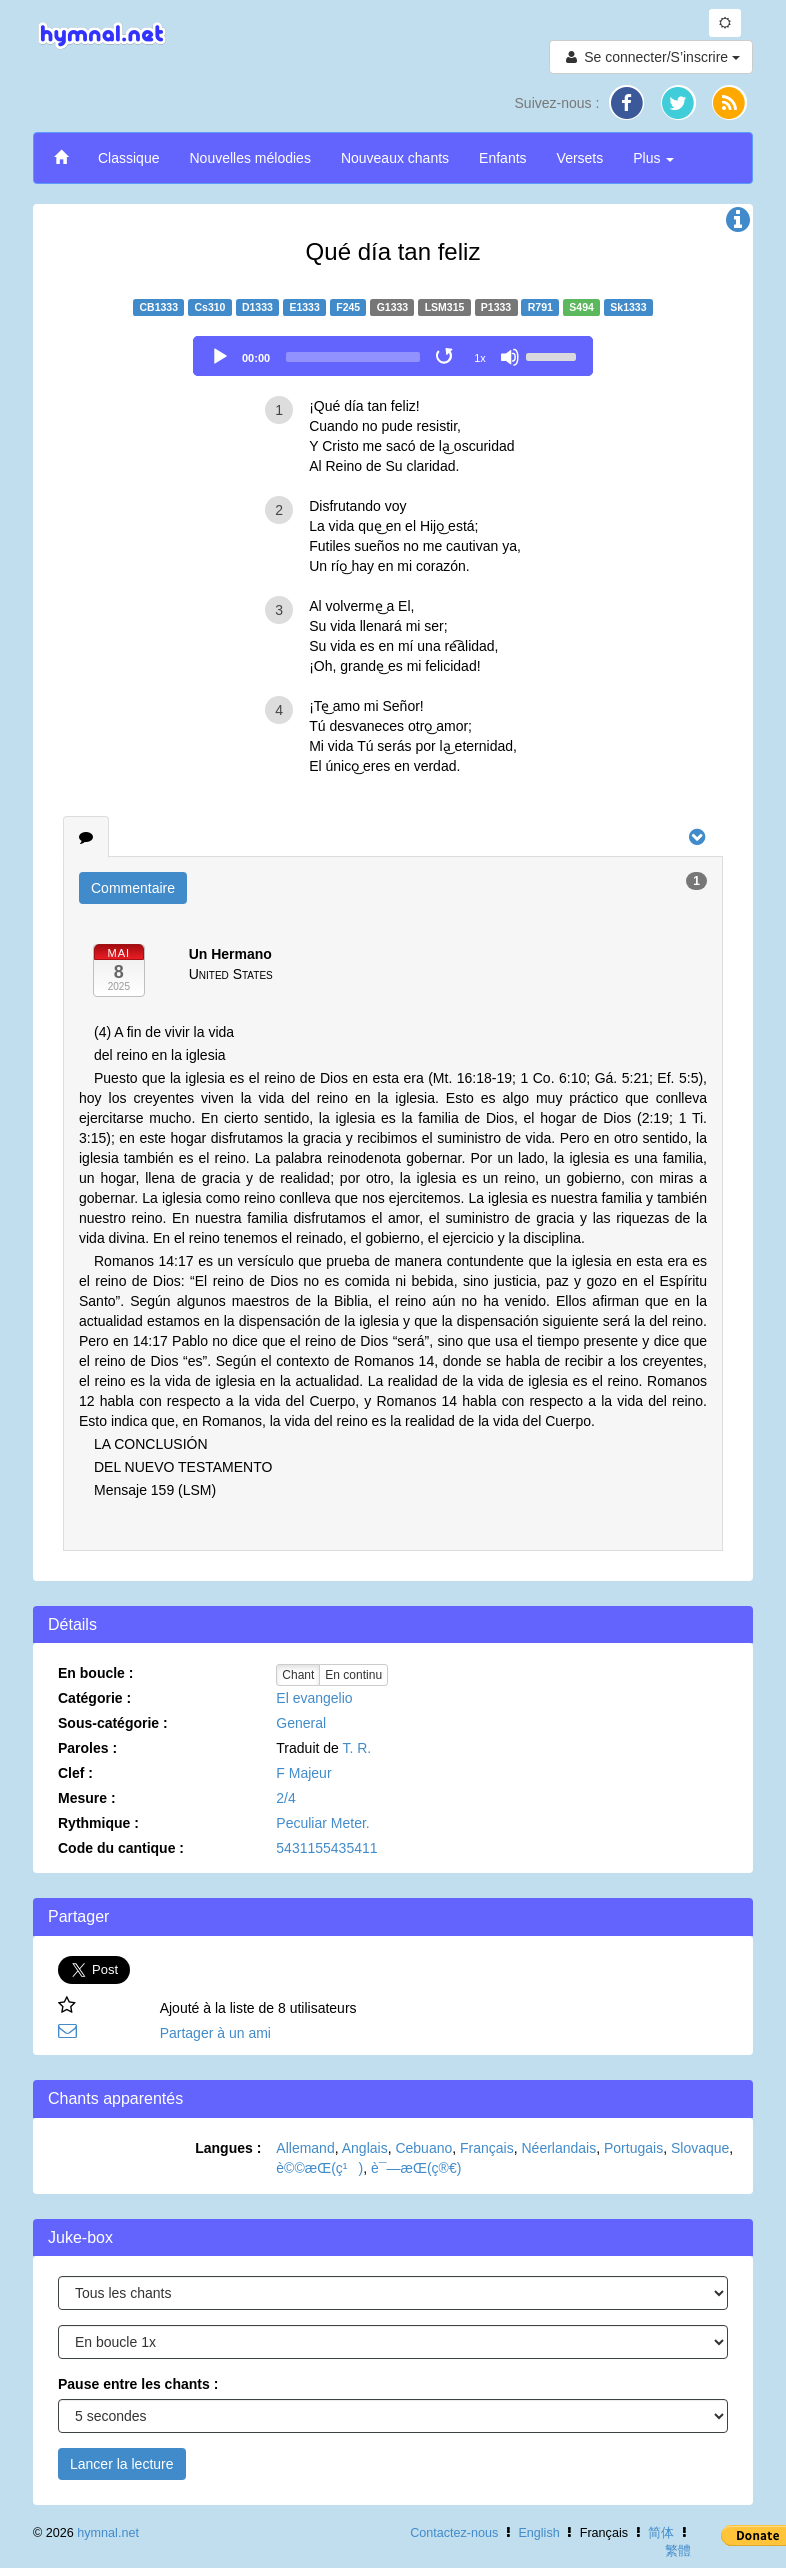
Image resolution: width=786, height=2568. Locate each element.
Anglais (365, 2148)
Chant (298, 1675)
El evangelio (314, 1698)
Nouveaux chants (395, 158)
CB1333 (158, 307)
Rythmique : (98, 1823)
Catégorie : (94, 1698)
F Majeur (303, 1773)
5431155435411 (326, 1848)
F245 (348, 307)
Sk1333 (628, 307)
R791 (540, 307)
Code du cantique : (121, 1848)
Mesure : (87, 1798)
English (538, 2533)
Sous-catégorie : (113, 1723)
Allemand (305, 2148)
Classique (128, 158)
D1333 (257, 307)
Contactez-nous (454, 2533)
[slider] (353, 357)
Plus (653, 158)
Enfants (502, 158)
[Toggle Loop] (446, 357)
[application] (393, 356)
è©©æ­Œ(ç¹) (319, 2168)
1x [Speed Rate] (480, 358)
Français (487, 2148)
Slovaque (700, 2148)
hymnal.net (108, 2533)
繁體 (678, 2551)
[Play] (220, 357)
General (301, 1723)
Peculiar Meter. (322, 1823)
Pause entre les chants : (138, 2384)
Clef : (75, 1773)
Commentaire (133, 888)
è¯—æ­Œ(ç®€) (416, 2168)
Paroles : (87, 1748)
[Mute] (510, 357)
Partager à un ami (215, 2033)
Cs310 (210, 307)
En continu (353, 1675)
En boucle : (95, 1673)
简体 (661, 2533)
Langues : (228, 2148)
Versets (580, 158)
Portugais (633, 2148)
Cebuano (423, 2148)
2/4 (285, 1798)
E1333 (304, 307)
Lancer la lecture (122, 2464)
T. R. (356, 1748)
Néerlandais (559, 2148)
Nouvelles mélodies (249, 158)
